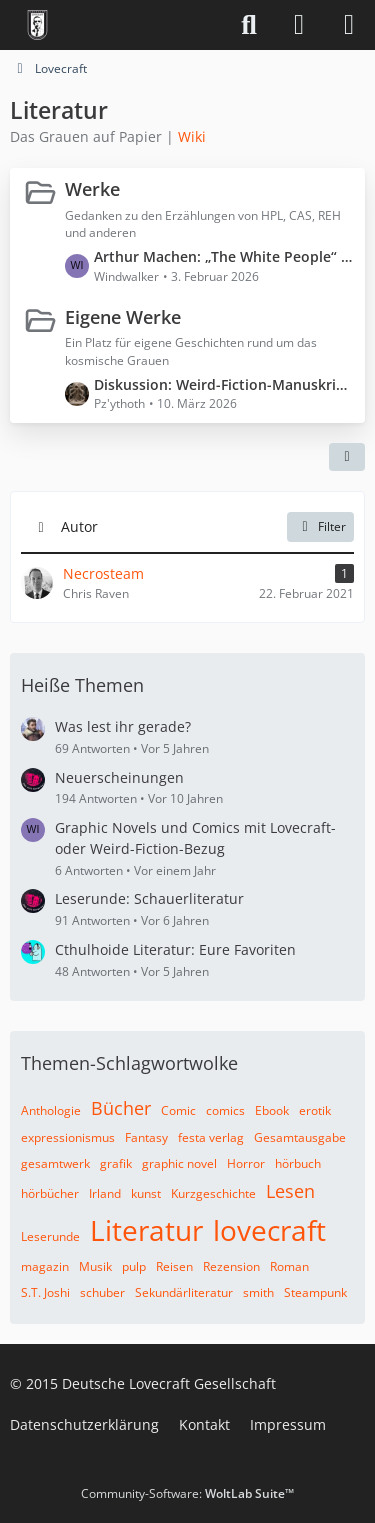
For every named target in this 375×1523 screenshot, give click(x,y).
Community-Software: (187, 1493)
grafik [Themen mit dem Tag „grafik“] (116, 1163)
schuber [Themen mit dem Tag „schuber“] (102, 1292)
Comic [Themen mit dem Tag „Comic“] (178, 1110)
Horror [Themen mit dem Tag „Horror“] (246, 1163)
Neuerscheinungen (119, 777)
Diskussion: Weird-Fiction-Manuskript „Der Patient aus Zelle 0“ (224, 384)
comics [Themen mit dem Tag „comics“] (225, 1110)
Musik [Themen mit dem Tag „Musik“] (95, 1266)
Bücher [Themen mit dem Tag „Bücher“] (121, 1108)
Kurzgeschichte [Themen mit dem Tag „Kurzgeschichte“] (213, 1193)
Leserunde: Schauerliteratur (149, 898)
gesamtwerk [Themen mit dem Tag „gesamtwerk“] (55, 1163)
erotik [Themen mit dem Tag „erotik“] (315, 1110)
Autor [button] (79, 526)
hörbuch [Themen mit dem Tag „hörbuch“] (298, 1163)
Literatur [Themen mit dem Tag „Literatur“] (146, 1230)
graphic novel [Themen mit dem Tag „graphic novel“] (179, 1163)
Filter (320, 526)
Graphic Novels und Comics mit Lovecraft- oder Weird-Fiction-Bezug (195, 838)
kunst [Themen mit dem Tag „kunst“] (146, 1193)
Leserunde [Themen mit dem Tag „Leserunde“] (50, 1236)
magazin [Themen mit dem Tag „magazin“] (45, 1266)
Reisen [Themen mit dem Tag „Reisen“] (174, 1266)
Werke (92, 189)
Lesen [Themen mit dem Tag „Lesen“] (290, 1191)
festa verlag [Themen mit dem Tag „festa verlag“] (211, 1137)
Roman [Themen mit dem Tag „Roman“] (289, 1266)
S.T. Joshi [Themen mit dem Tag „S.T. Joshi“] (45, 1292)
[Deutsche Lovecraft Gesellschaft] (37, 25)
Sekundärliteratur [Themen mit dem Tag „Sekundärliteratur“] (184, 1292)
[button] (347, 457)
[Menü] (349, 25)
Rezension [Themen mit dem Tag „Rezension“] (231, 1266)
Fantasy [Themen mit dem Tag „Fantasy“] (146, 1137)
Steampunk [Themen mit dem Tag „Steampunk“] (315, 1292)
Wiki (192, 136)
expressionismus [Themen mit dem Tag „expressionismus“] (68, 1137)
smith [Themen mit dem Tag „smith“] (258, 1292)
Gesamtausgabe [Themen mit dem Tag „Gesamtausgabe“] (300, 1137)
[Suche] (249, 25)
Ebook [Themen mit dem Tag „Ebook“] (272, 1110)
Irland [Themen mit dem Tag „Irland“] (105, 1193)
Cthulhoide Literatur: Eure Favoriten (175, 949)
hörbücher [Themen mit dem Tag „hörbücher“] (50, 1193)
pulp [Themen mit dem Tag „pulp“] (134, 1266)
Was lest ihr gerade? (123, 726)
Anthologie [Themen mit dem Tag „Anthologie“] (51, 1110)
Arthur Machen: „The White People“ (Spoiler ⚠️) (224, 256)
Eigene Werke (123, 316)
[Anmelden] (299, 25)
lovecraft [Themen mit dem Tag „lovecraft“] (269, 1230)
